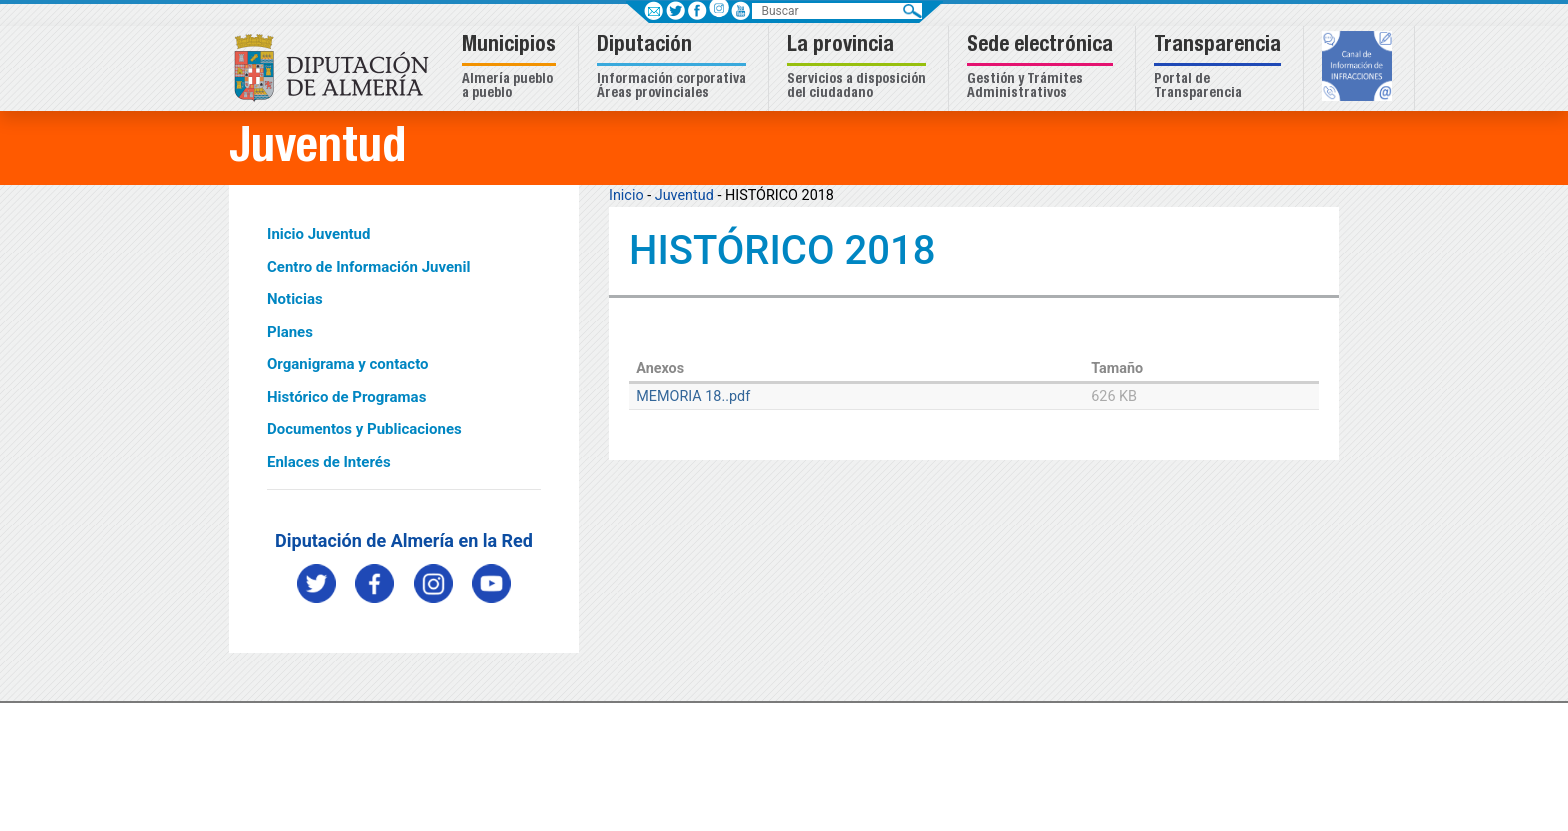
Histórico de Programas (346, 397)
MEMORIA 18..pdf (693, 396)
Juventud (684, 195)
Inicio (626, 195)
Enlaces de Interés (329, 462)
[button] (511, 68)
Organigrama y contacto (348, 364)
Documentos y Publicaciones (364, 429)
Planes (290, 332)
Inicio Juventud (318, 234)
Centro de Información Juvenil (368, 267)
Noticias (295, 299)
